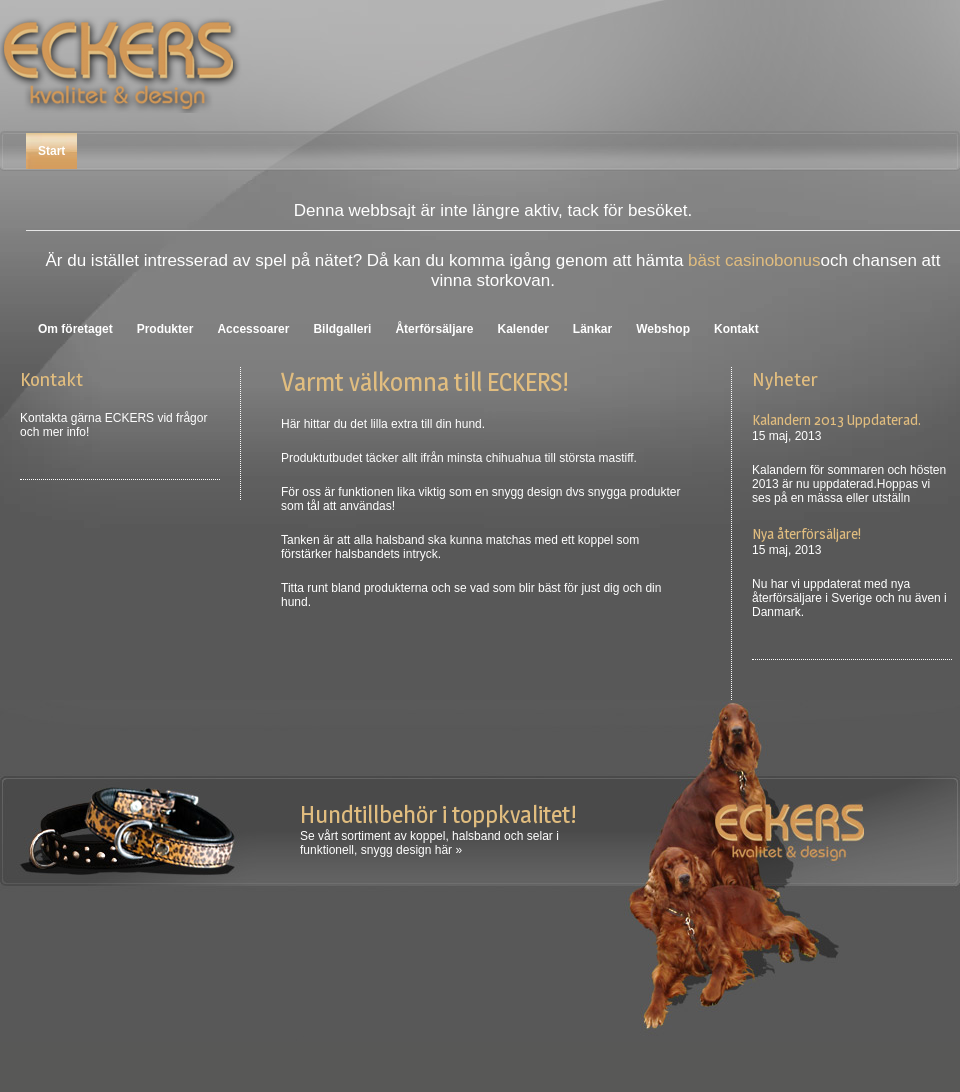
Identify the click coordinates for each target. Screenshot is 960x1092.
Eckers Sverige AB (122, 56)
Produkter (165, 329)
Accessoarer (253, 329)
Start (51, 151)
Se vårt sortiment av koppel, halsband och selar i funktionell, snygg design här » (429, 843)
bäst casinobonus (754, 260)
